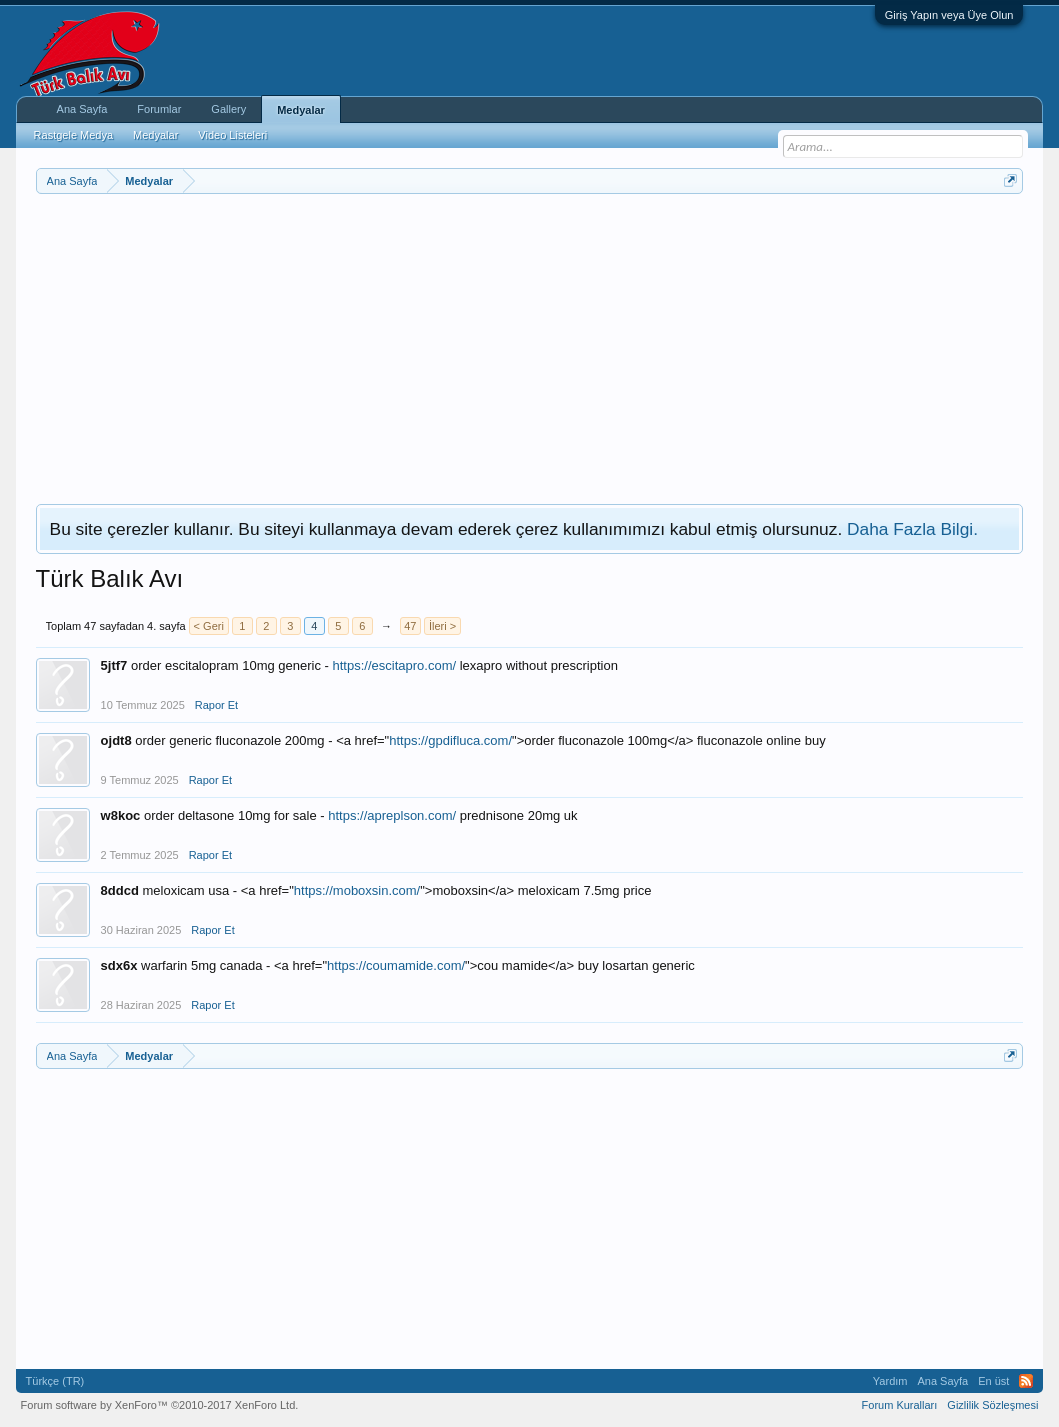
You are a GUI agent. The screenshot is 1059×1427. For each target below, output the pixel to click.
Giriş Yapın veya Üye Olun (949, 15)
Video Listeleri (232, 135)
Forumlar (159, 109)
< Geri (209, 626)
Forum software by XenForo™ (160, 1405)
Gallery (228, 109)
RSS (1026, 1381)
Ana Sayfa (82, 109)
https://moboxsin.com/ (357, 890)
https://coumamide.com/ (396, 965)
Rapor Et (216, 705)
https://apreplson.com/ (392, 815)
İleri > (442, 626)
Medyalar (301, 110)
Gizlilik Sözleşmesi (992, 1405)
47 (410, 626)
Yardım (890, 1381)
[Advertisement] (530, 344)
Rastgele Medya (74, 135)
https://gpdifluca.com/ (450, 740)
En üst (993, 1381)
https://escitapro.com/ (395, 665)
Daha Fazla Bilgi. (912, 529)
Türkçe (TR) (55, 1381)
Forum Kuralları (900, 1405)
